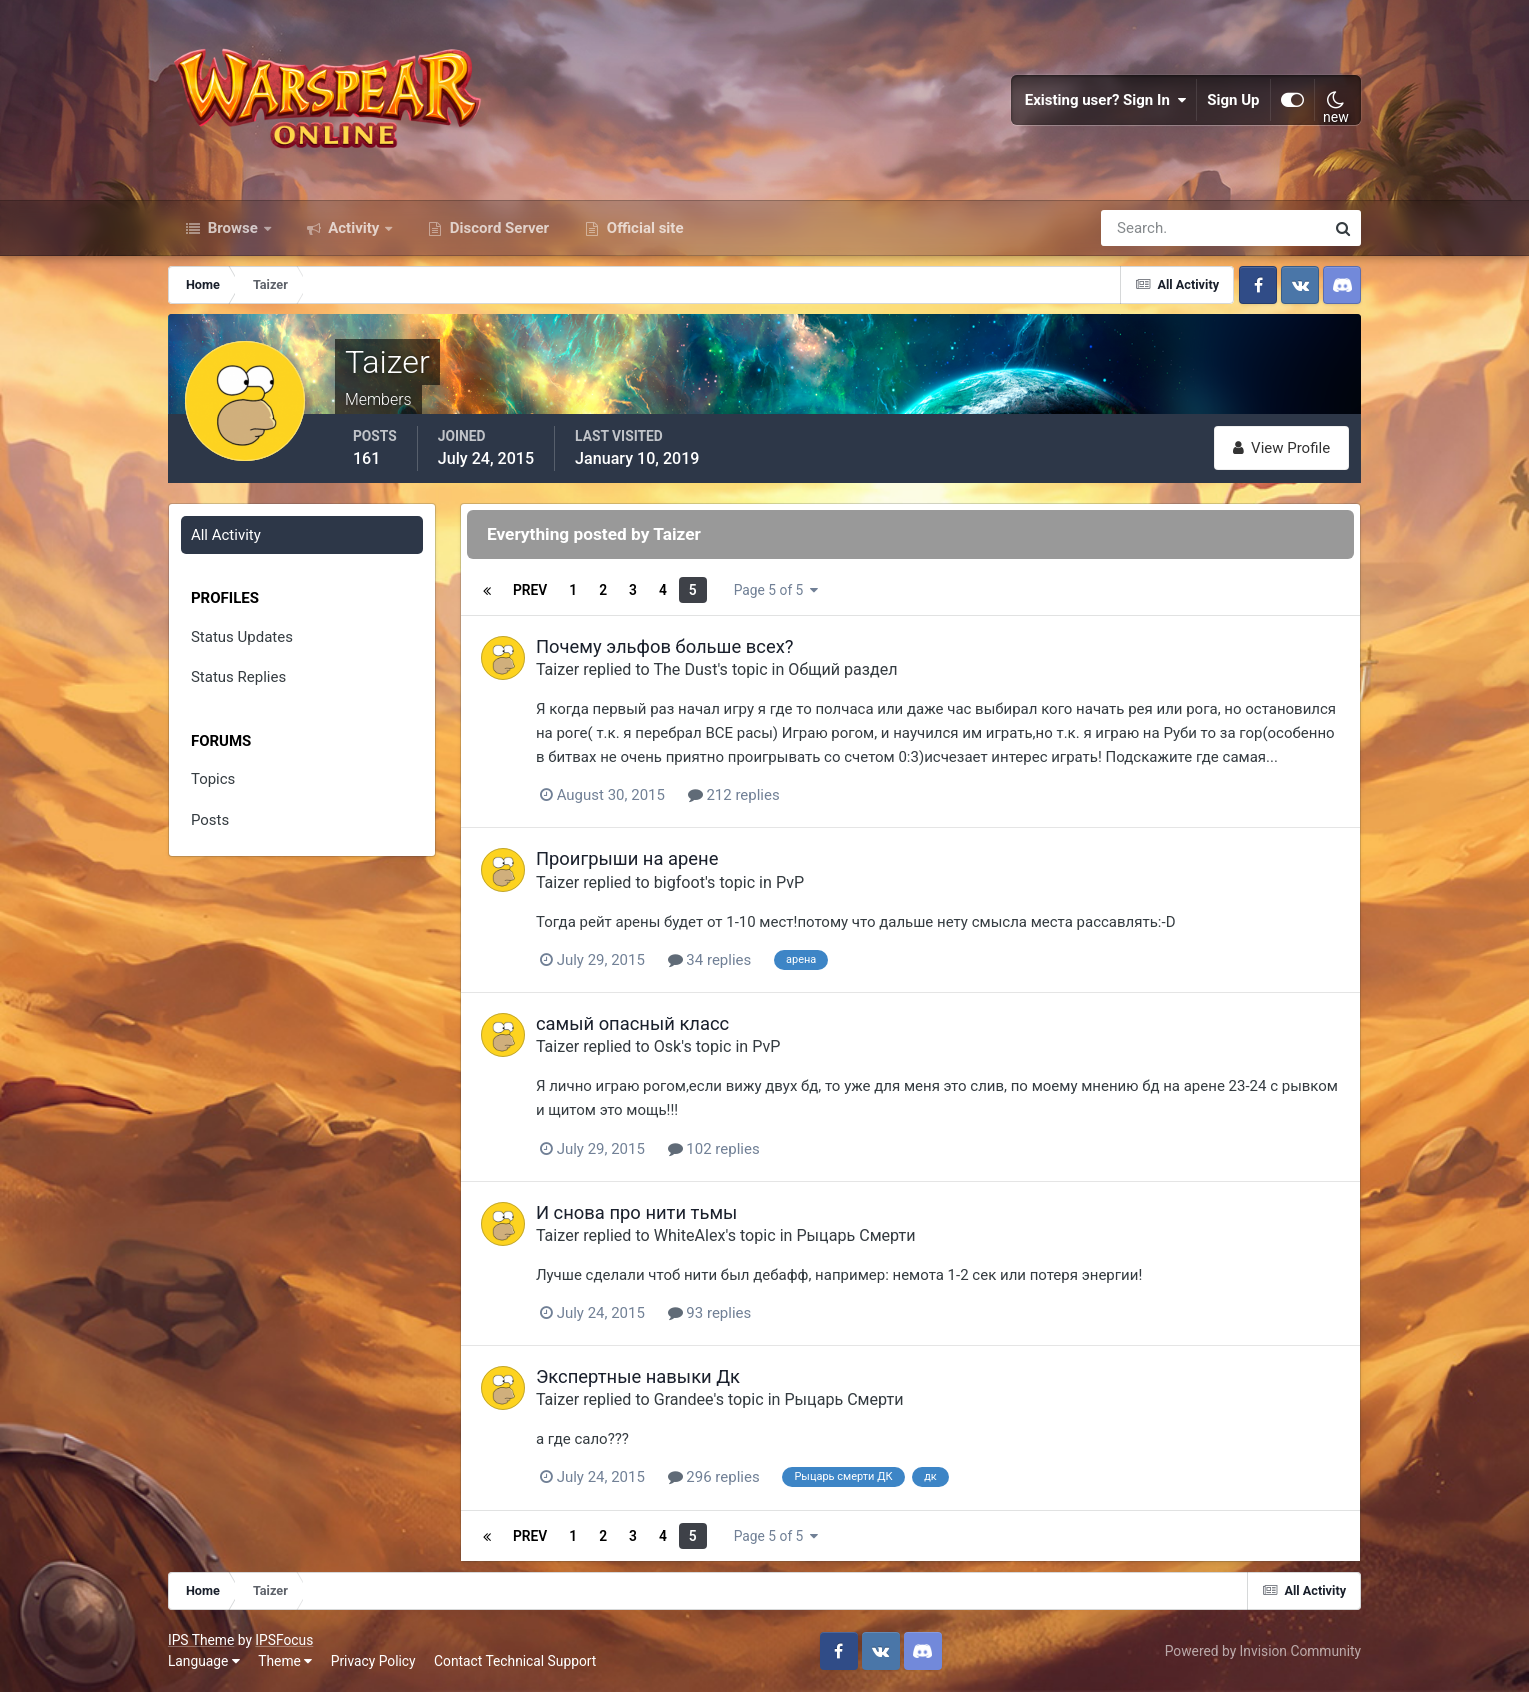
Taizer (557, 669)
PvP (790, 882)
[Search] (1144, 228)
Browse (233, 228)
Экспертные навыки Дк (638, 1376)
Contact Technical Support (515, 1661)
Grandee (684, 1399)
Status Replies (238, 677)
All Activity (226, 535)
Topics (213, 779)
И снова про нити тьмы (636, 1212)
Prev (530, 590)
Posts (210, 820)
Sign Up (1234, 100)
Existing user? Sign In (1106, 100)
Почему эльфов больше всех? (665, 646)
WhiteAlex (690, 1235)
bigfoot (679, 882)
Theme (285, 1661)
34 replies (710, 960)
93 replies (710, 1313)
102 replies (714, 1149)
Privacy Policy (373, 1661)
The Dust (685, 669)
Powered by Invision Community (1263, 1651)
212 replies (734, 795)
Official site (643, 228)
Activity (354, 228)
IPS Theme (201, 1640)
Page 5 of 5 (776, 590)
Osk (668, 1046)
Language (204, 1661)
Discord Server (497, 228)
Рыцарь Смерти (855, 1235)
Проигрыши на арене (627, 858)
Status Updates (242, 637)
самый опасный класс (632, 1023)
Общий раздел (842, 669)
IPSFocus (284, 1640)
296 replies (714, 1477)
